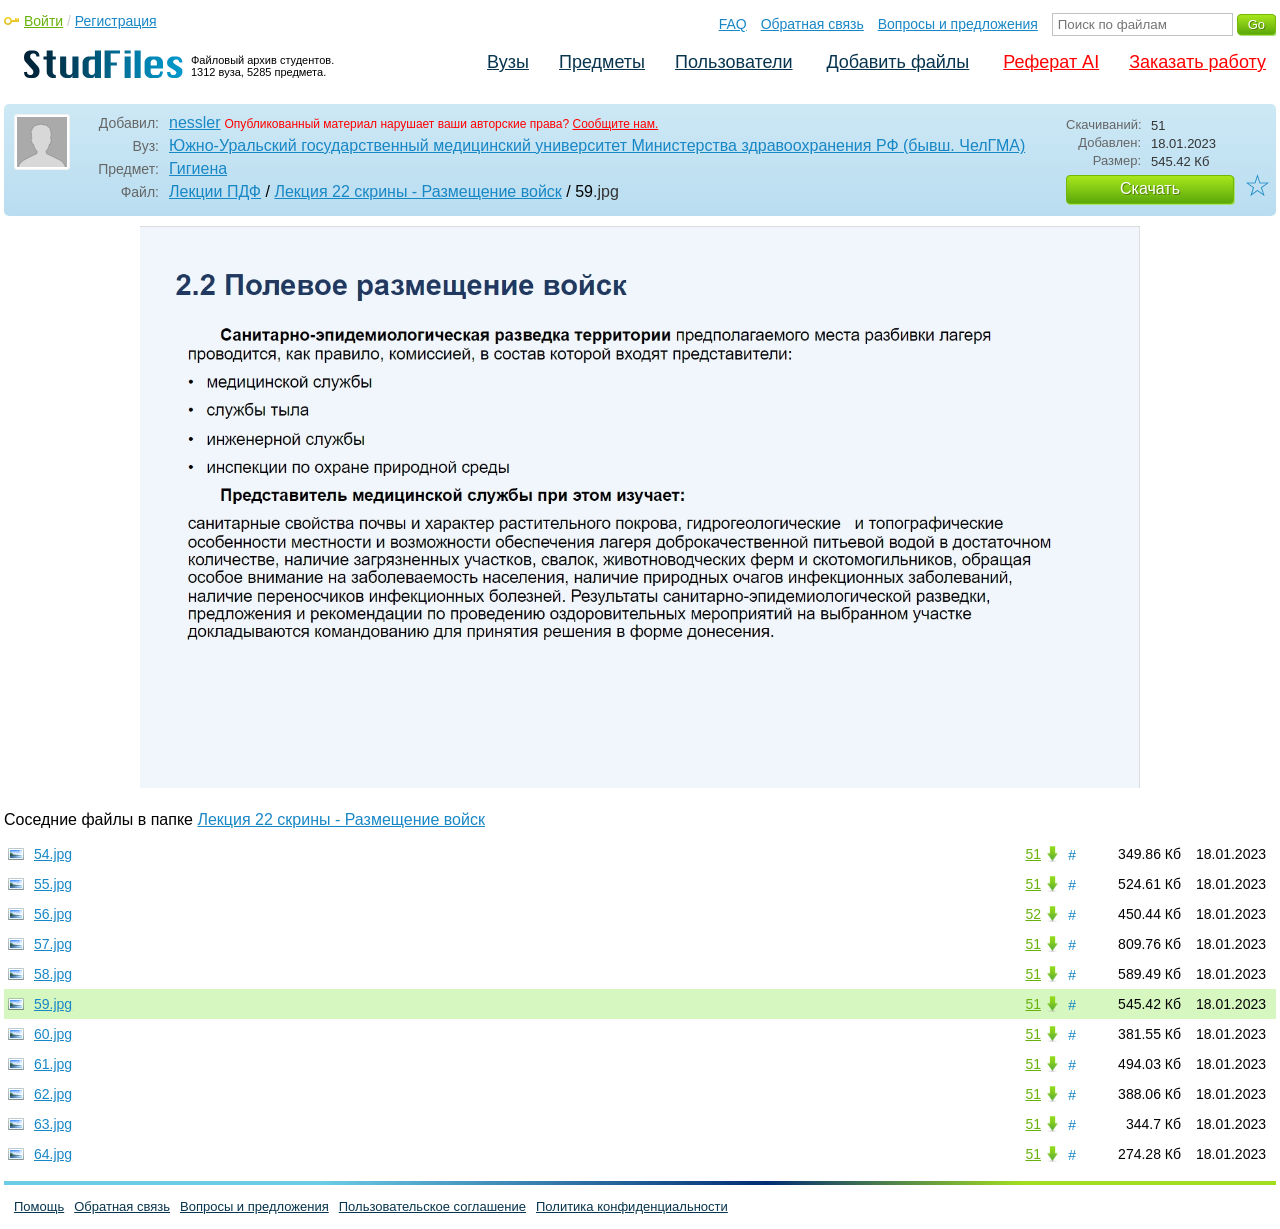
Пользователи (733, 62)
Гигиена (198, 168)
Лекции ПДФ (215, 191)
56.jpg (53, 914)
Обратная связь (812, 24)
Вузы (508, 62)
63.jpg (53, 1124)
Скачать (1150, 188)
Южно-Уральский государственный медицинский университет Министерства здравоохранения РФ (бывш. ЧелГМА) (597, 145)
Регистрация (116, 21)
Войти (43, 21)
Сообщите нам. (616, 124)
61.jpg (53, 1064)
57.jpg (53, 944)
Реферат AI (1051, 62)
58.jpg (53, 974)
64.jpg (53, 1154)
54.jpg (53, 854)
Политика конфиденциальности (632, 1206)
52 (1033, 914)
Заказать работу (1197, 62)
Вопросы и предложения (958, 24)
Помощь (39, 1206)
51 (1033, 854)
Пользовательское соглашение (432, 1206)
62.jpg (53, 1094)
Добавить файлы (897, 62)
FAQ (733, 24)
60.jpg (53, 1034)
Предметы (602, 62)
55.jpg (53, 884)
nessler (195, 122)
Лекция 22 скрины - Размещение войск (418, 191)
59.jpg (53, 1004)
